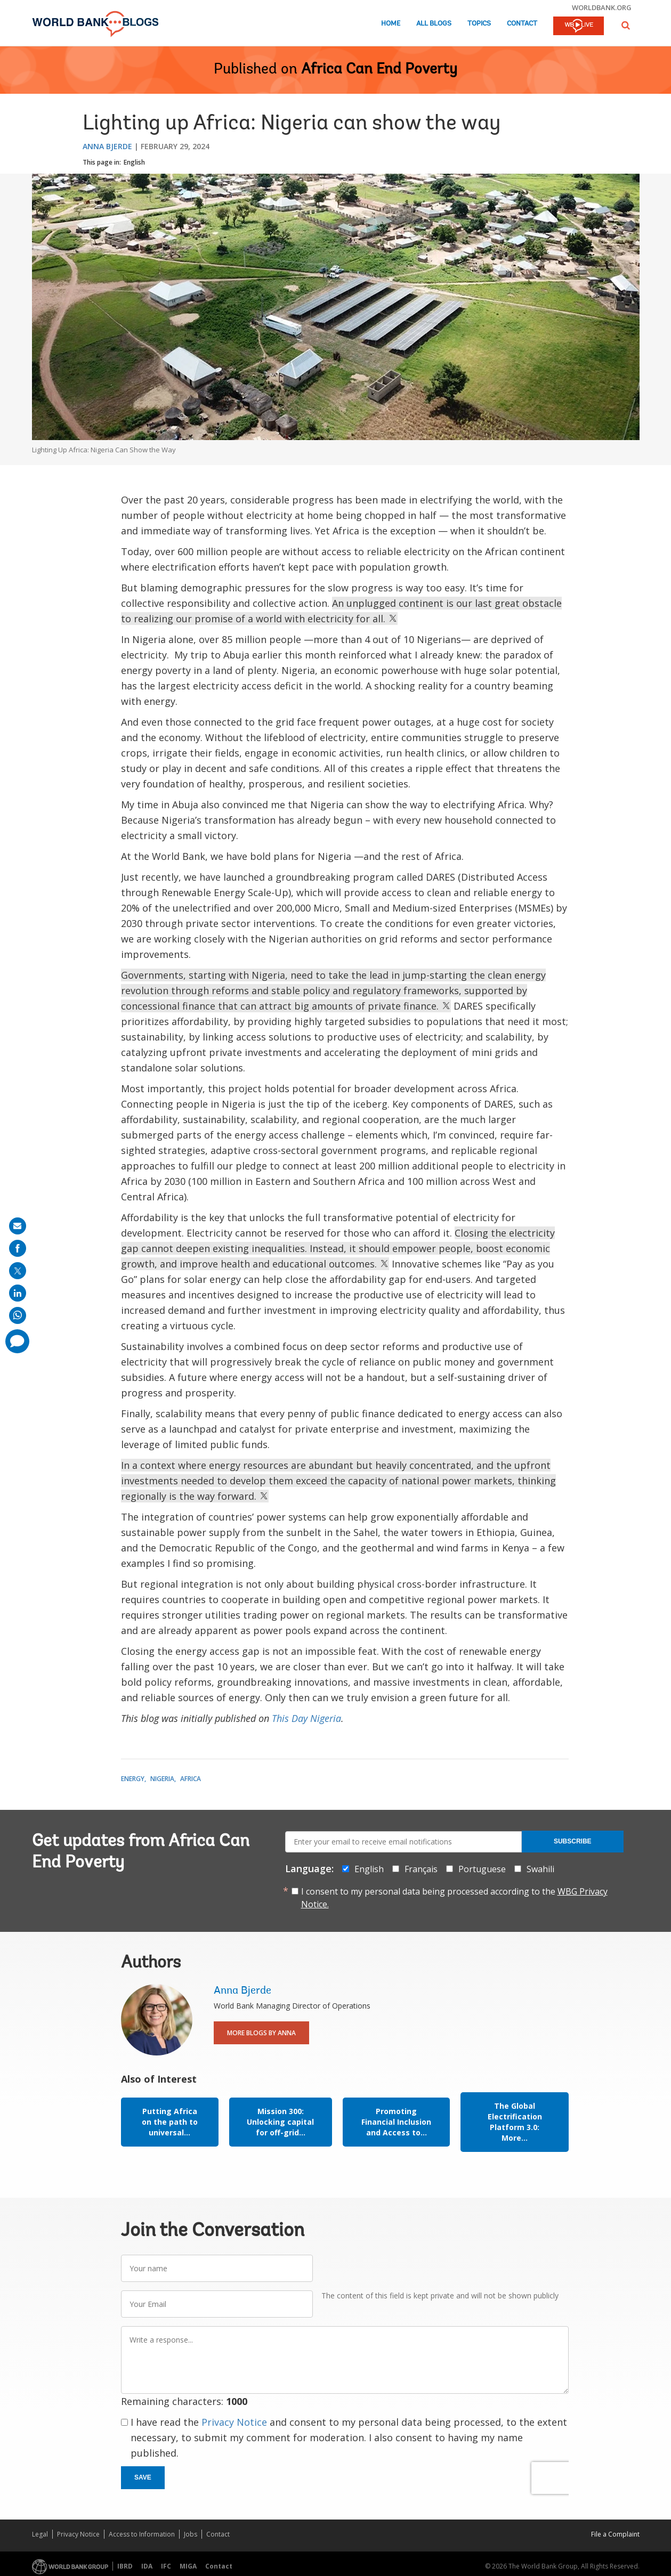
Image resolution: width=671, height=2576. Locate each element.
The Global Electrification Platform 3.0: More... (515, 2122)
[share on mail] (17, 1225)
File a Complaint (615, 2534)
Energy (132, 1778)
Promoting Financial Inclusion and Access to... (396, 2122)
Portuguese (482, 1869)
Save (142, 2477)
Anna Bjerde (107, 146)
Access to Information (142, 2534)
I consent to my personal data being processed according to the (454, 1898)
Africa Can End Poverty (379, 69)
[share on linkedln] (17, 1293)
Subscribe (573, 1841)
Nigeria (162, 1778)
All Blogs (433, 23)
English (134, 162)
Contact (522, 23)
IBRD (125, 2566)
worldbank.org (602, 7)
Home (390, 23)
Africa (190, 1778)
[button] (625, 25)
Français (421, 1869)
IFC (166, 2566)
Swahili (540, 1869)
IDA (146, 2566)
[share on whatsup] (17, 1315)
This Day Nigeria (306, 1718)
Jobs (190, 2534)
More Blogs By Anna (261, 2032)
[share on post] (17, 1270)
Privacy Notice (234, 2422)
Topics (479, 23)
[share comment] (17, 1341)
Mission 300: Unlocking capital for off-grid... (280, 2122)
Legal (40, 2534)
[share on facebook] (17, 1248)
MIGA (188, 2566)
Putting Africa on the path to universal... (170, 2122)
